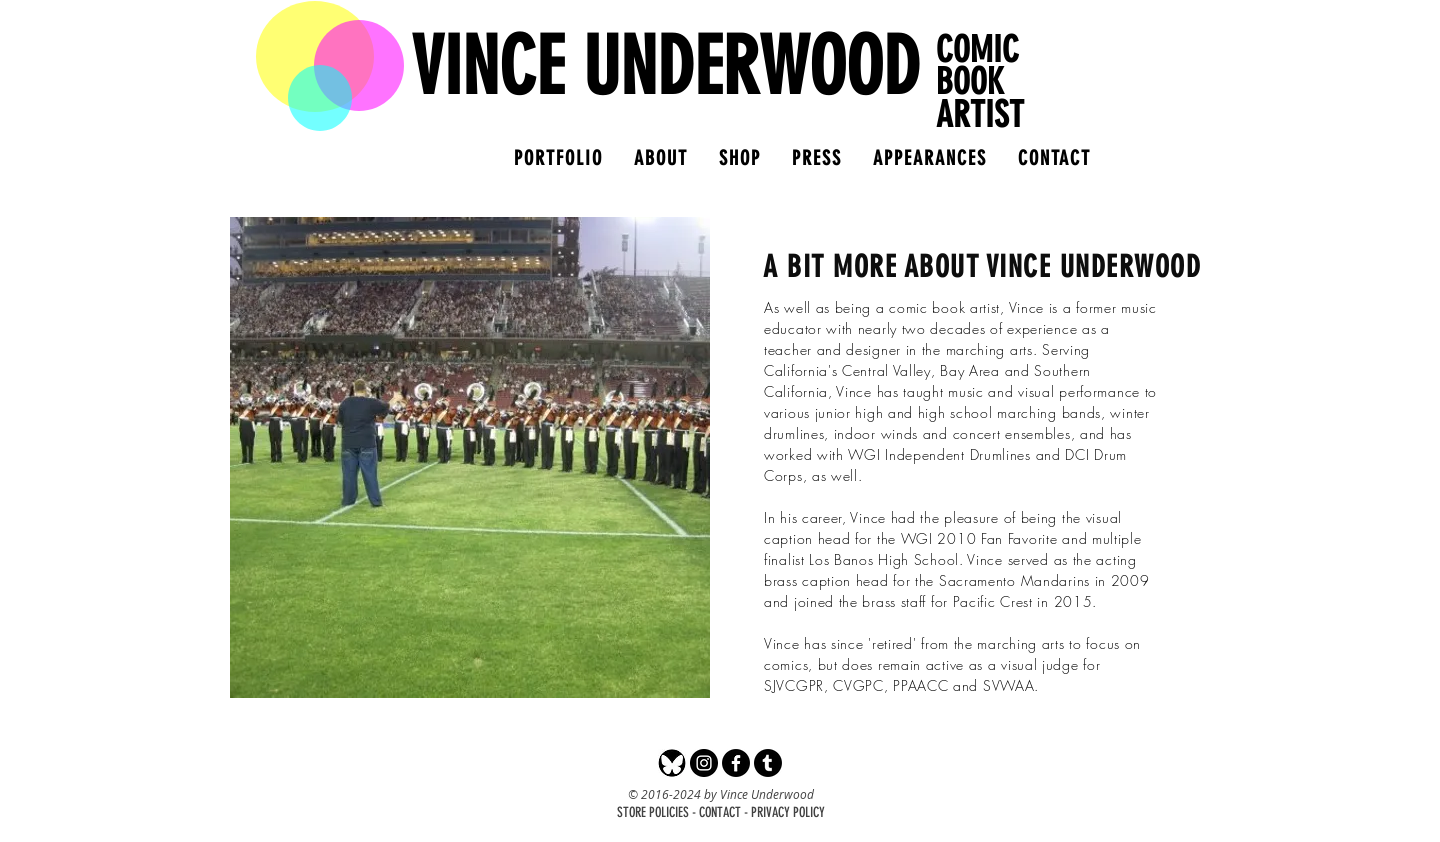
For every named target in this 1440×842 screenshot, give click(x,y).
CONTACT (720, 812)
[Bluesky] (672, 763)
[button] (739, 158)
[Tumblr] (768, 763)
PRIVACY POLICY (788, 812)
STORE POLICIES (653, 812)
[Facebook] (736, 763)
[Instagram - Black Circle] (704, 763)
